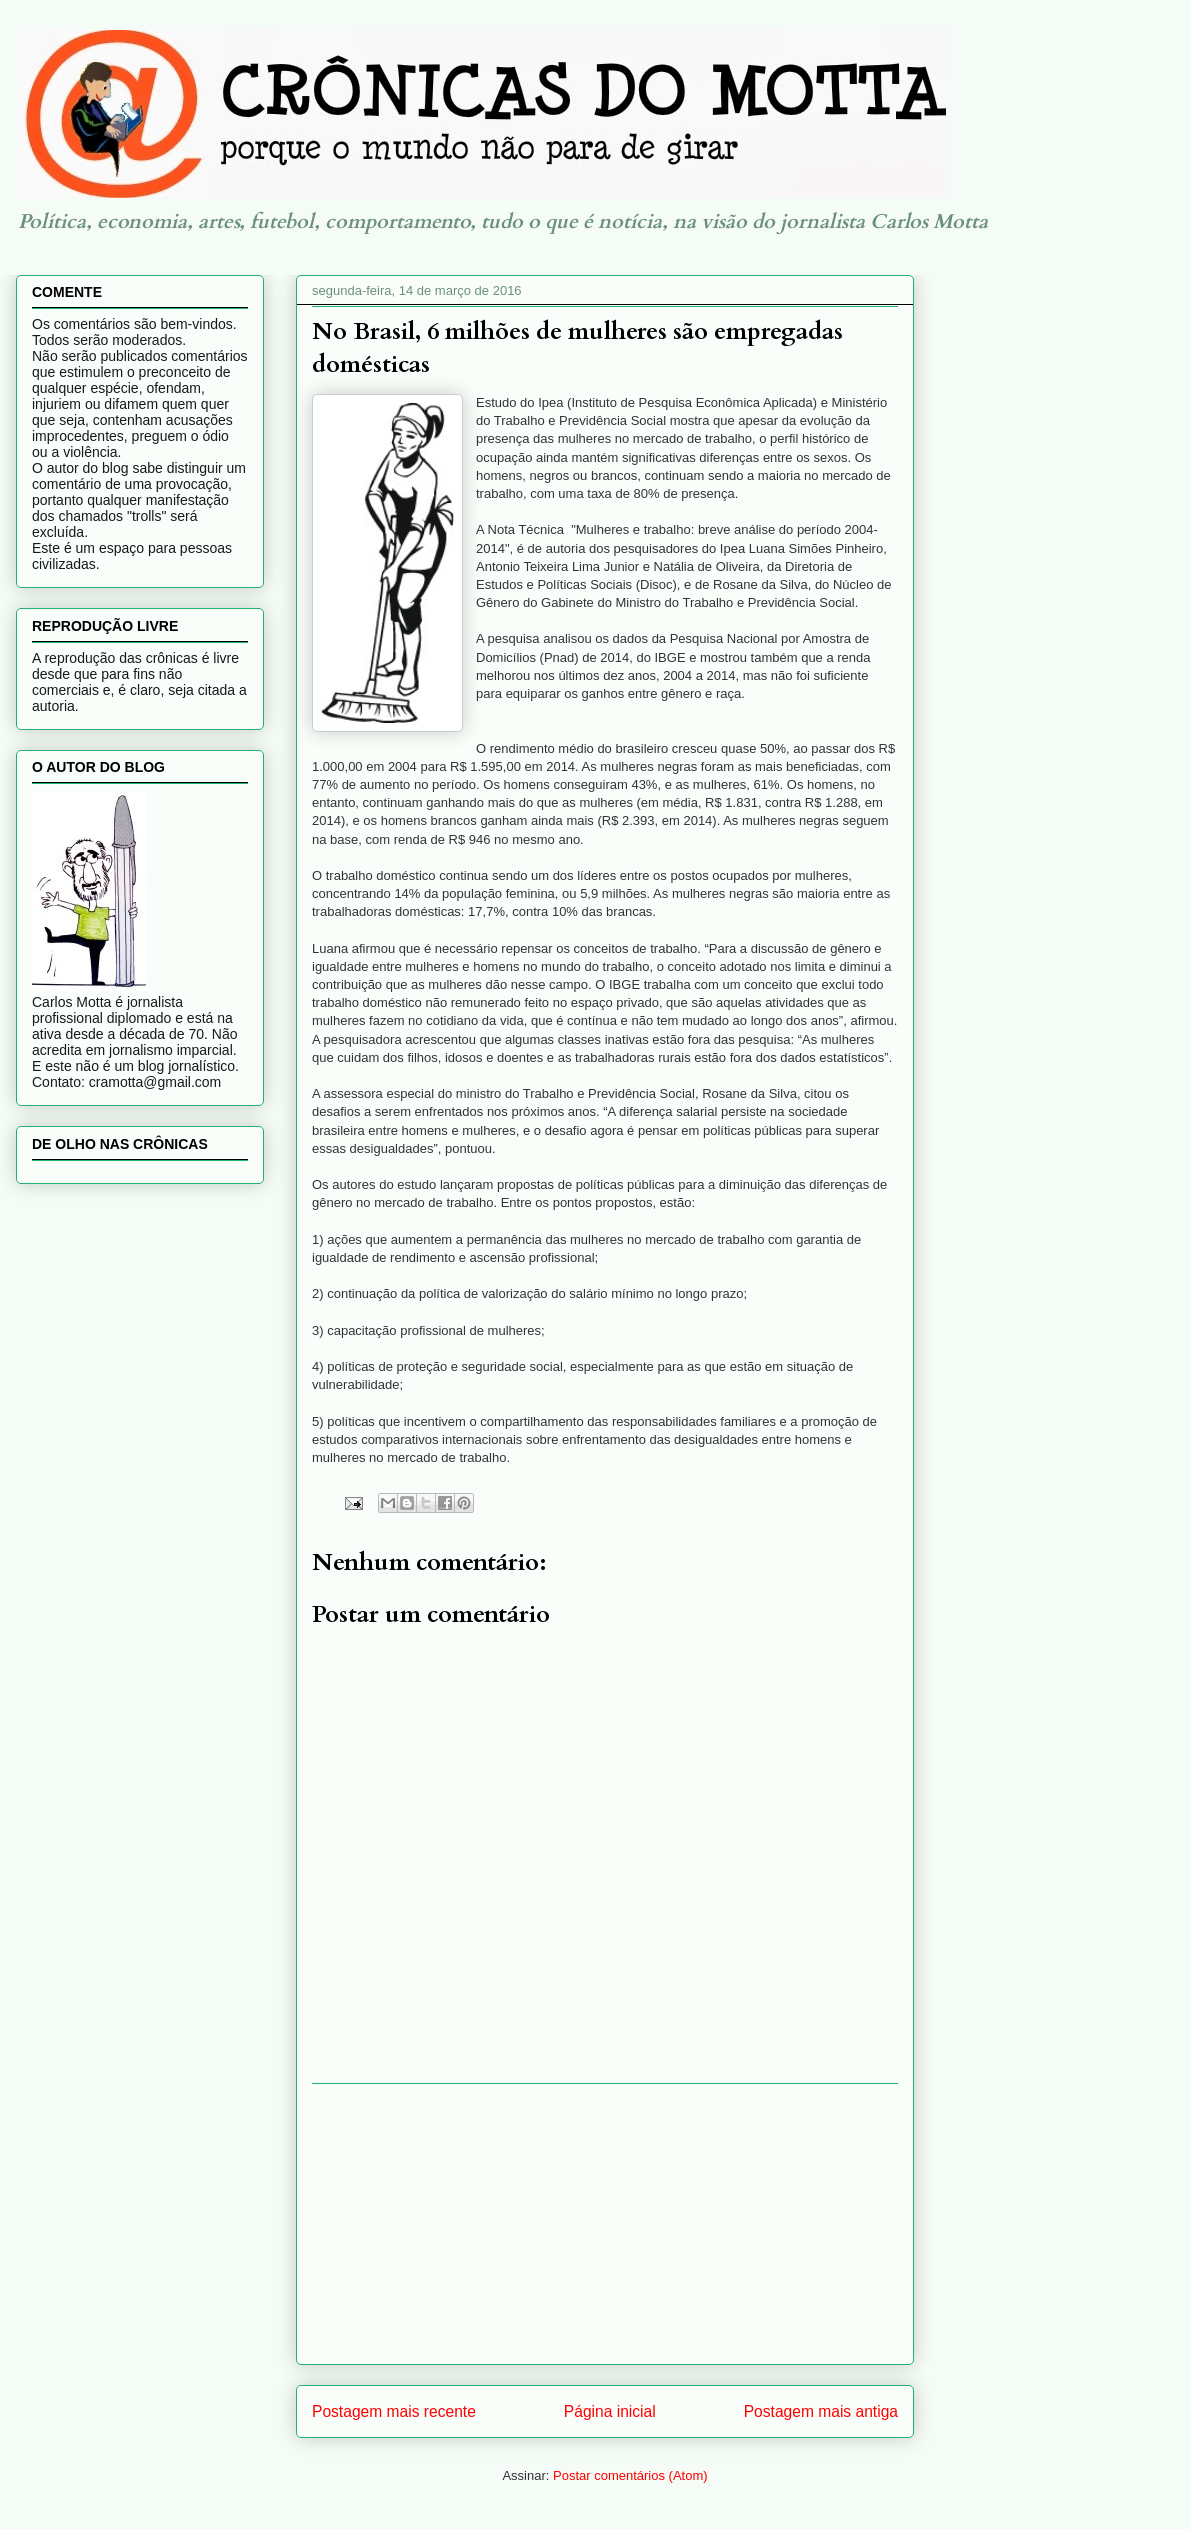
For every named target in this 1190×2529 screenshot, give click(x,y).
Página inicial (610, 2411)
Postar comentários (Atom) (630, 2475)
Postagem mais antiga (821, 2411)
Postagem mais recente (394, 2411)
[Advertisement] (605, 2224)
